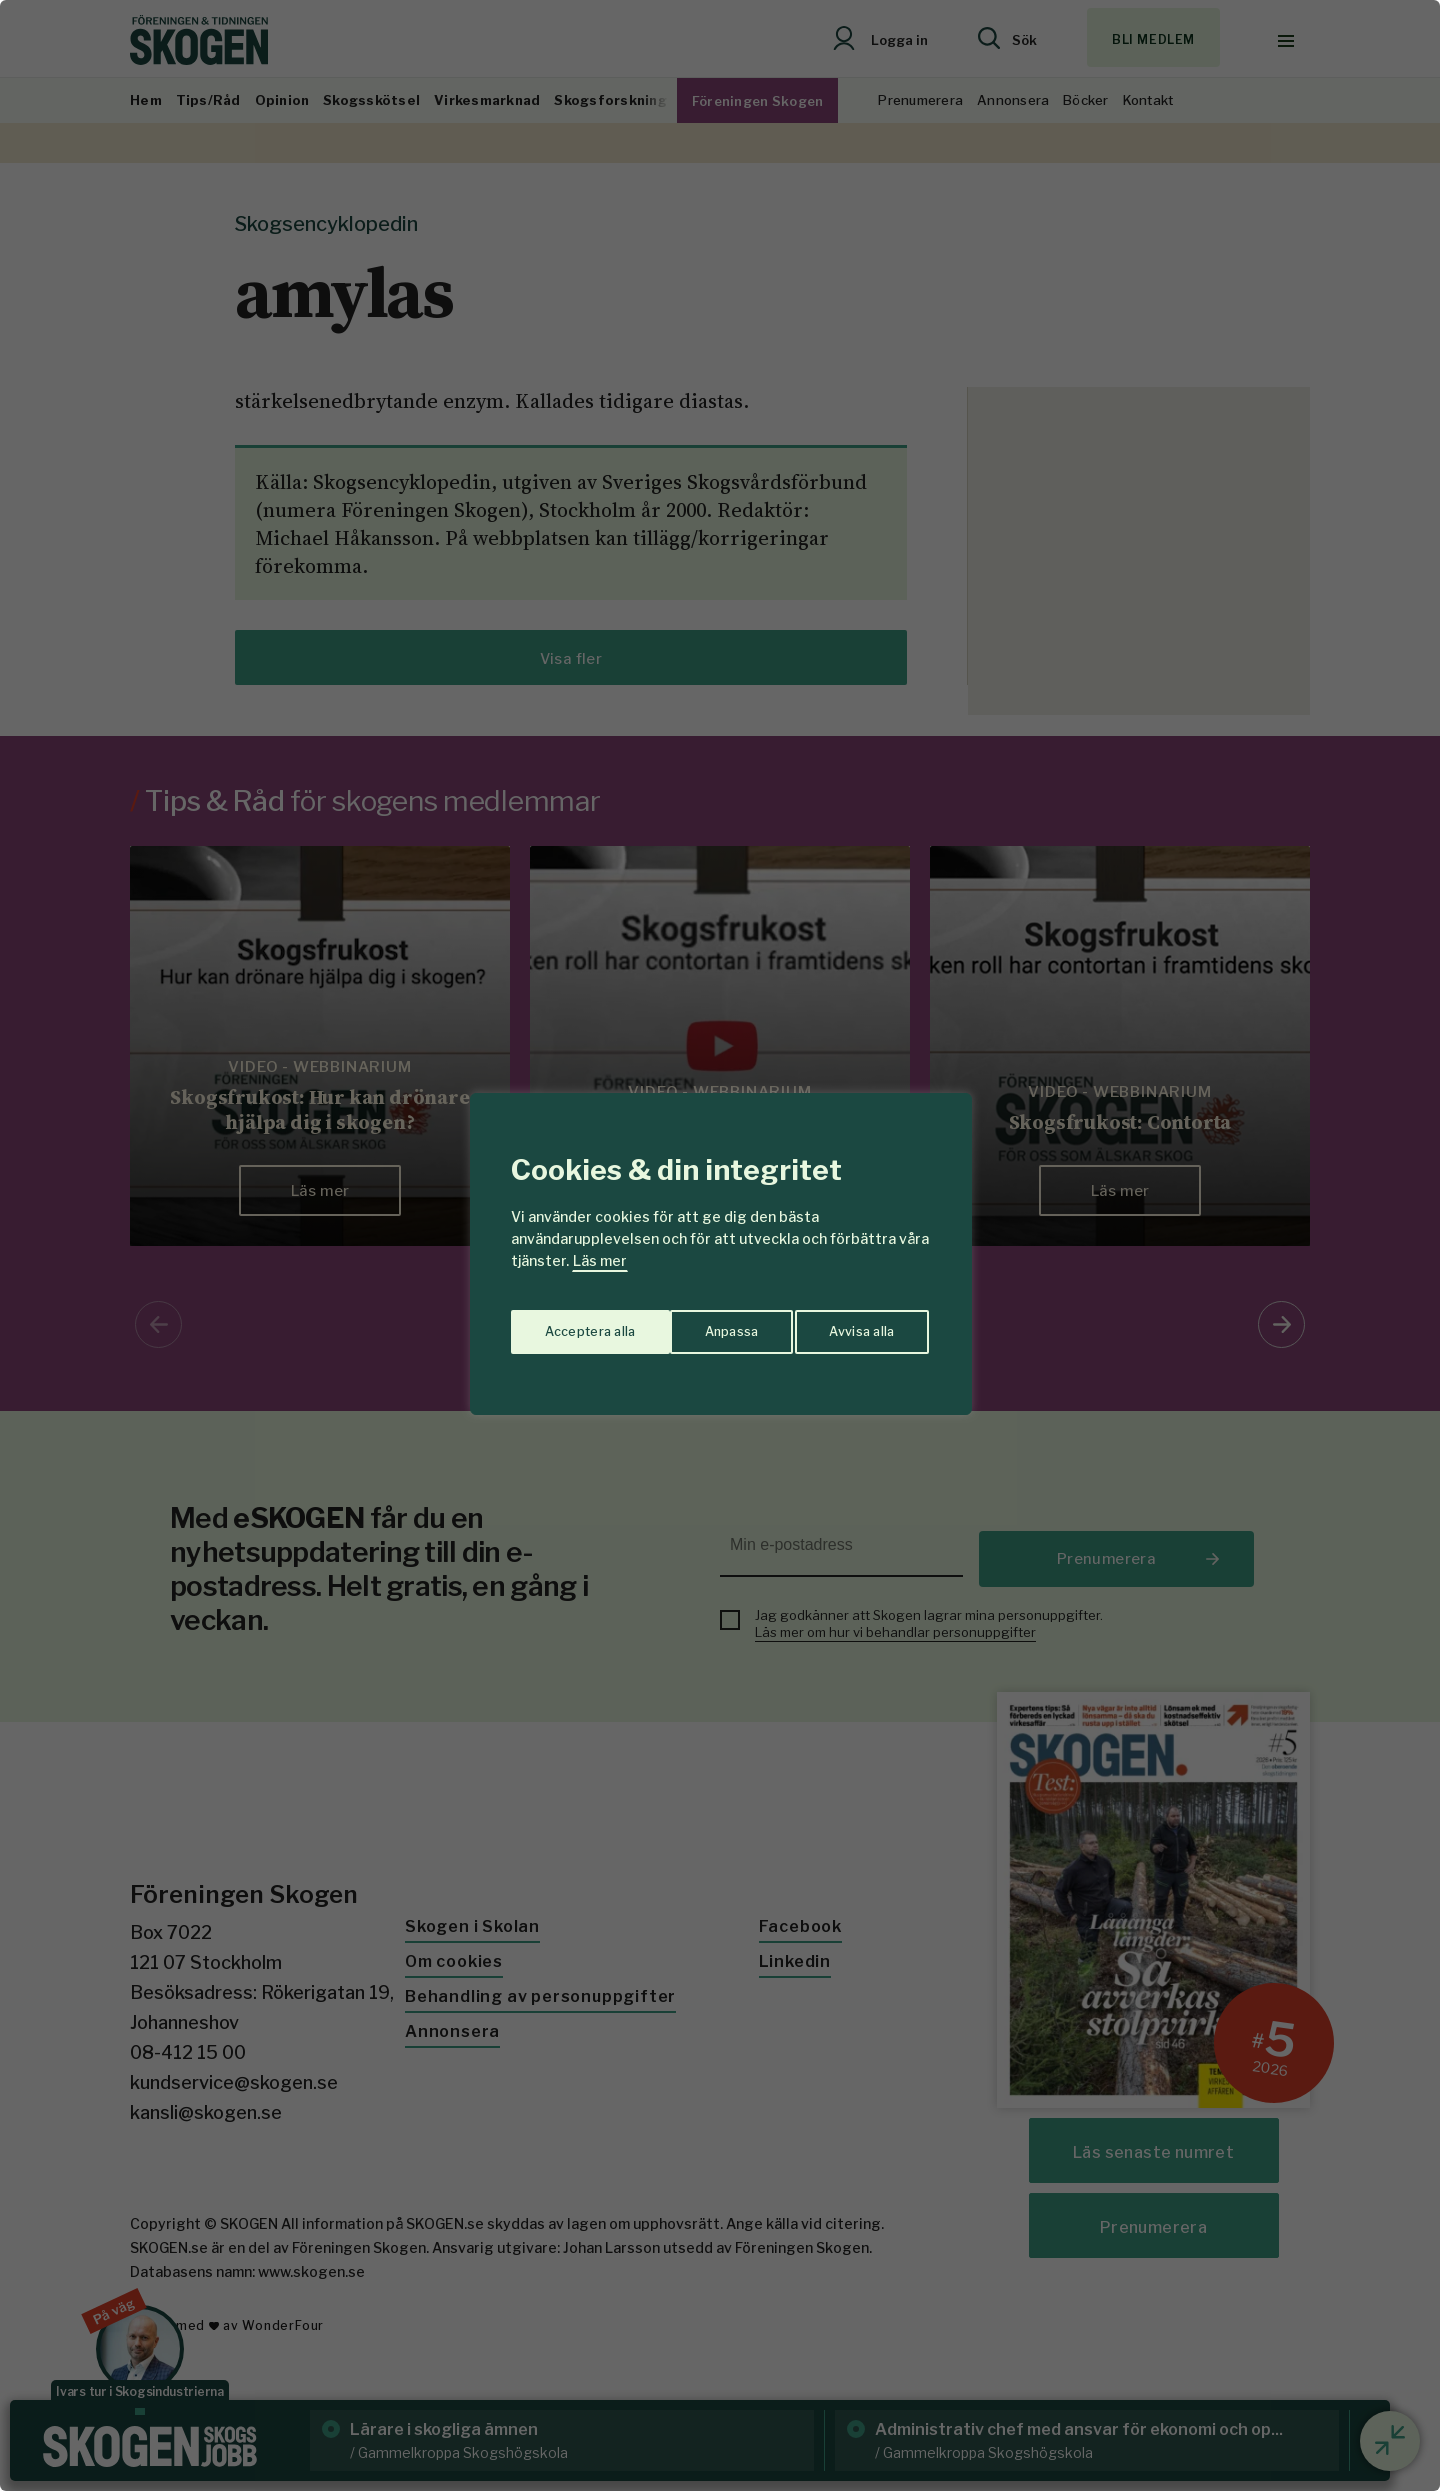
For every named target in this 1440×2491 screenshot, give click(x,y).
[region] (720, 1245)
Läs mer (600, 1260)
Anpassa (568, 1323)
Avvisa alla (699, 1323)
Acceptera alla (851, 1323)
